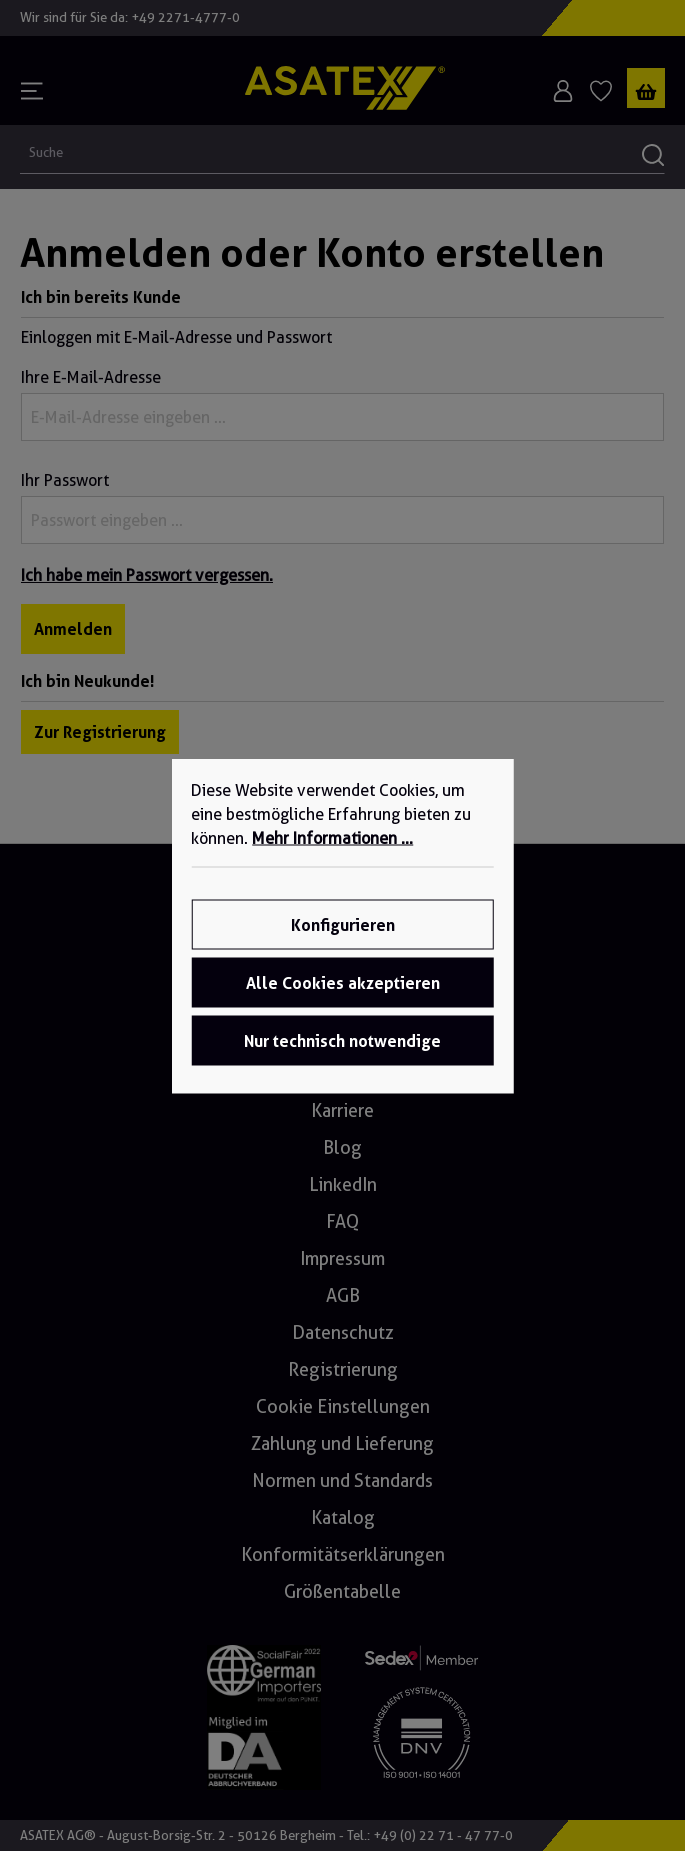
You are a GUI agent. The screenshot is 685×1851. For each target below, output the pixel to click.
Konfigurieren (343, 924)
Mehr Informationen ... (332, 837)
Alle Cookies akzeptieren (343, 982)
